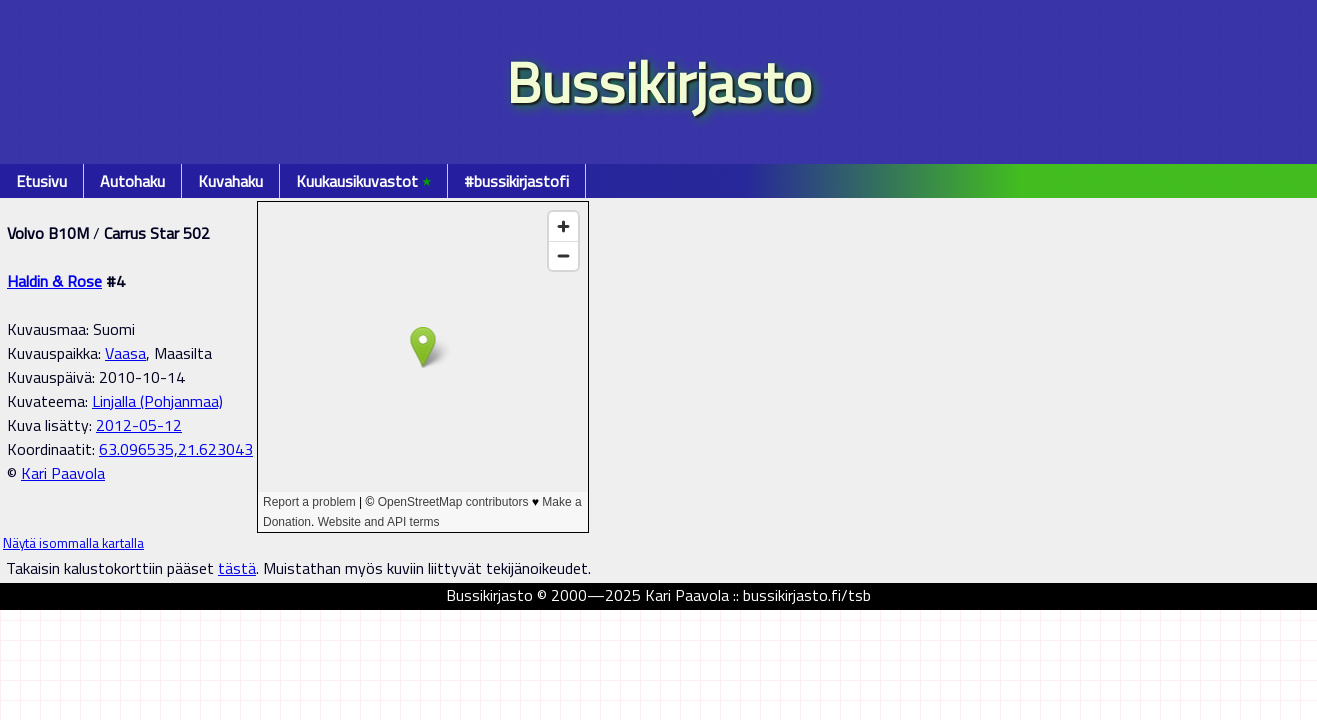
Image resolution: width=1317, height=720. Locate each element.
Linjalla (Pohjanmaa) (157, 401)
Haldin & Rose (54, 281)
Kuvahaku (230, 181)
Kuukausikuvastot (363, 181)
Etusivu (41, 181)
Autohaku (132, 181)
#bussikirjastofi (516, 181)
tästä (237, 568)
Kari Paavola (63, 473)
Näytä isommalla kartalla (73, 543)
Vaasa (125, 353)
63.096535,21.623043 (176, 449)
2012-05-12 (139, 425)
